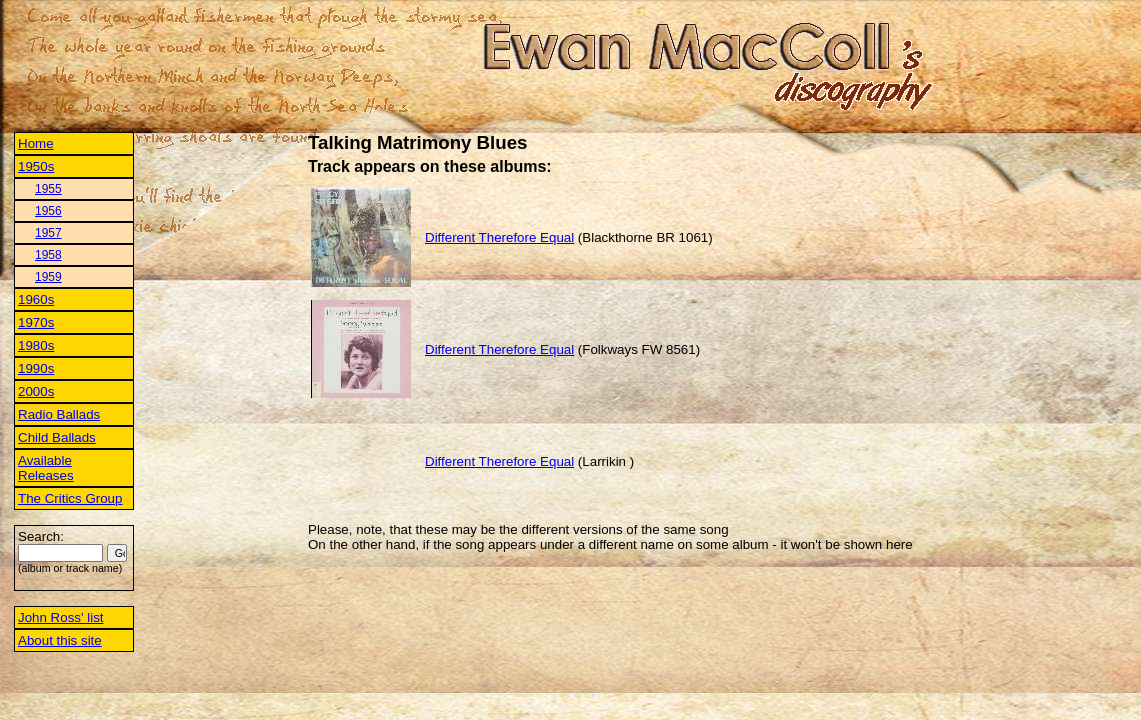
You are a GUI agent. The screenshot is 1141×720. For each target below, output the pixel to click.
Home (36, 143)
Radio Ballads (59, 414)
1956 (48, 211)
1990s (36, 368)
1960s (36, 299)
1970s (36, 322)
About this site (60, 640)
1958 (48, 255)
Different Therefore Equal (499, 237)
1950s (36, 166)
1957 (48, 233)
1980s (36, 345)
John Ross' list (61, 617)
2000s (36, 391)
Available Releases (46, 468)
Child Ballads (57, 437)
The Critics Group (70, 498)
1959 (48, 277)
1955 (48, 189)
